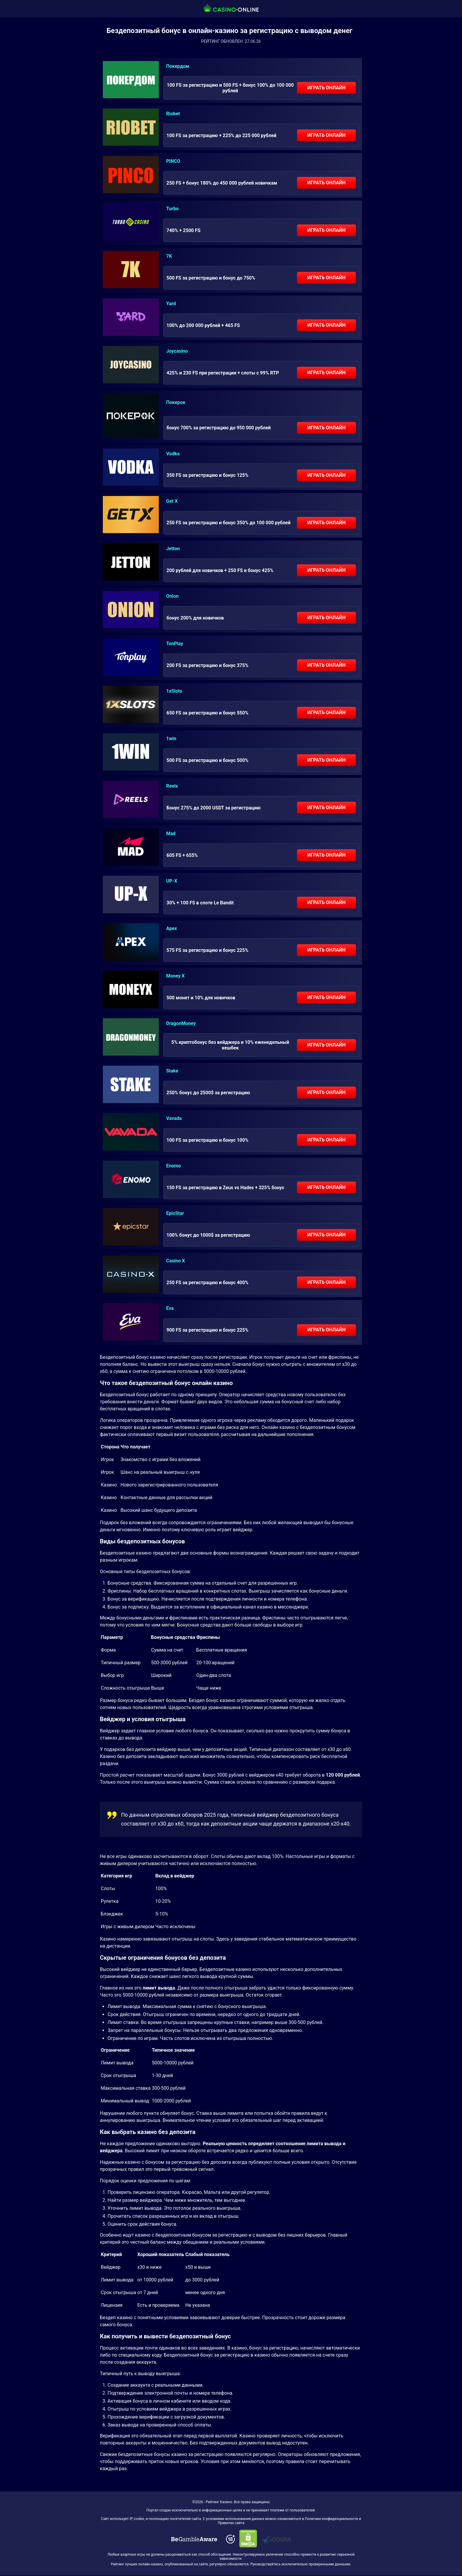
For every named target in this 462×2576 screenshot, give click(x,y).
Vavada (174, 1118)
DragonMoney (181, 1023)
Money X (175, 976)
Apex (171, 928)
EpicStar (175, 1213)
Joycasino (177, 351)
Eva (170, 1308)
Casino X (175, 1261)
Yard (171, 303)
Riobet (173, 113)
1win (171, 738)
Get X (172, 501)
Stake (172, 1071)
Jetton (173, 548)
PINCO (173, 161)
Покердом (177, 66)
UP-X (171, 881)
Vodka (172, 453)
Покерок (175, 402)
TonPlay (174, 643)
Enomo (173, 1166)
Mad (171, 833)
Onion (172, 596)
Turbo (172, 208)
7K (169, 256)
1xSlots (174, 691)
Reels (172, 786)
